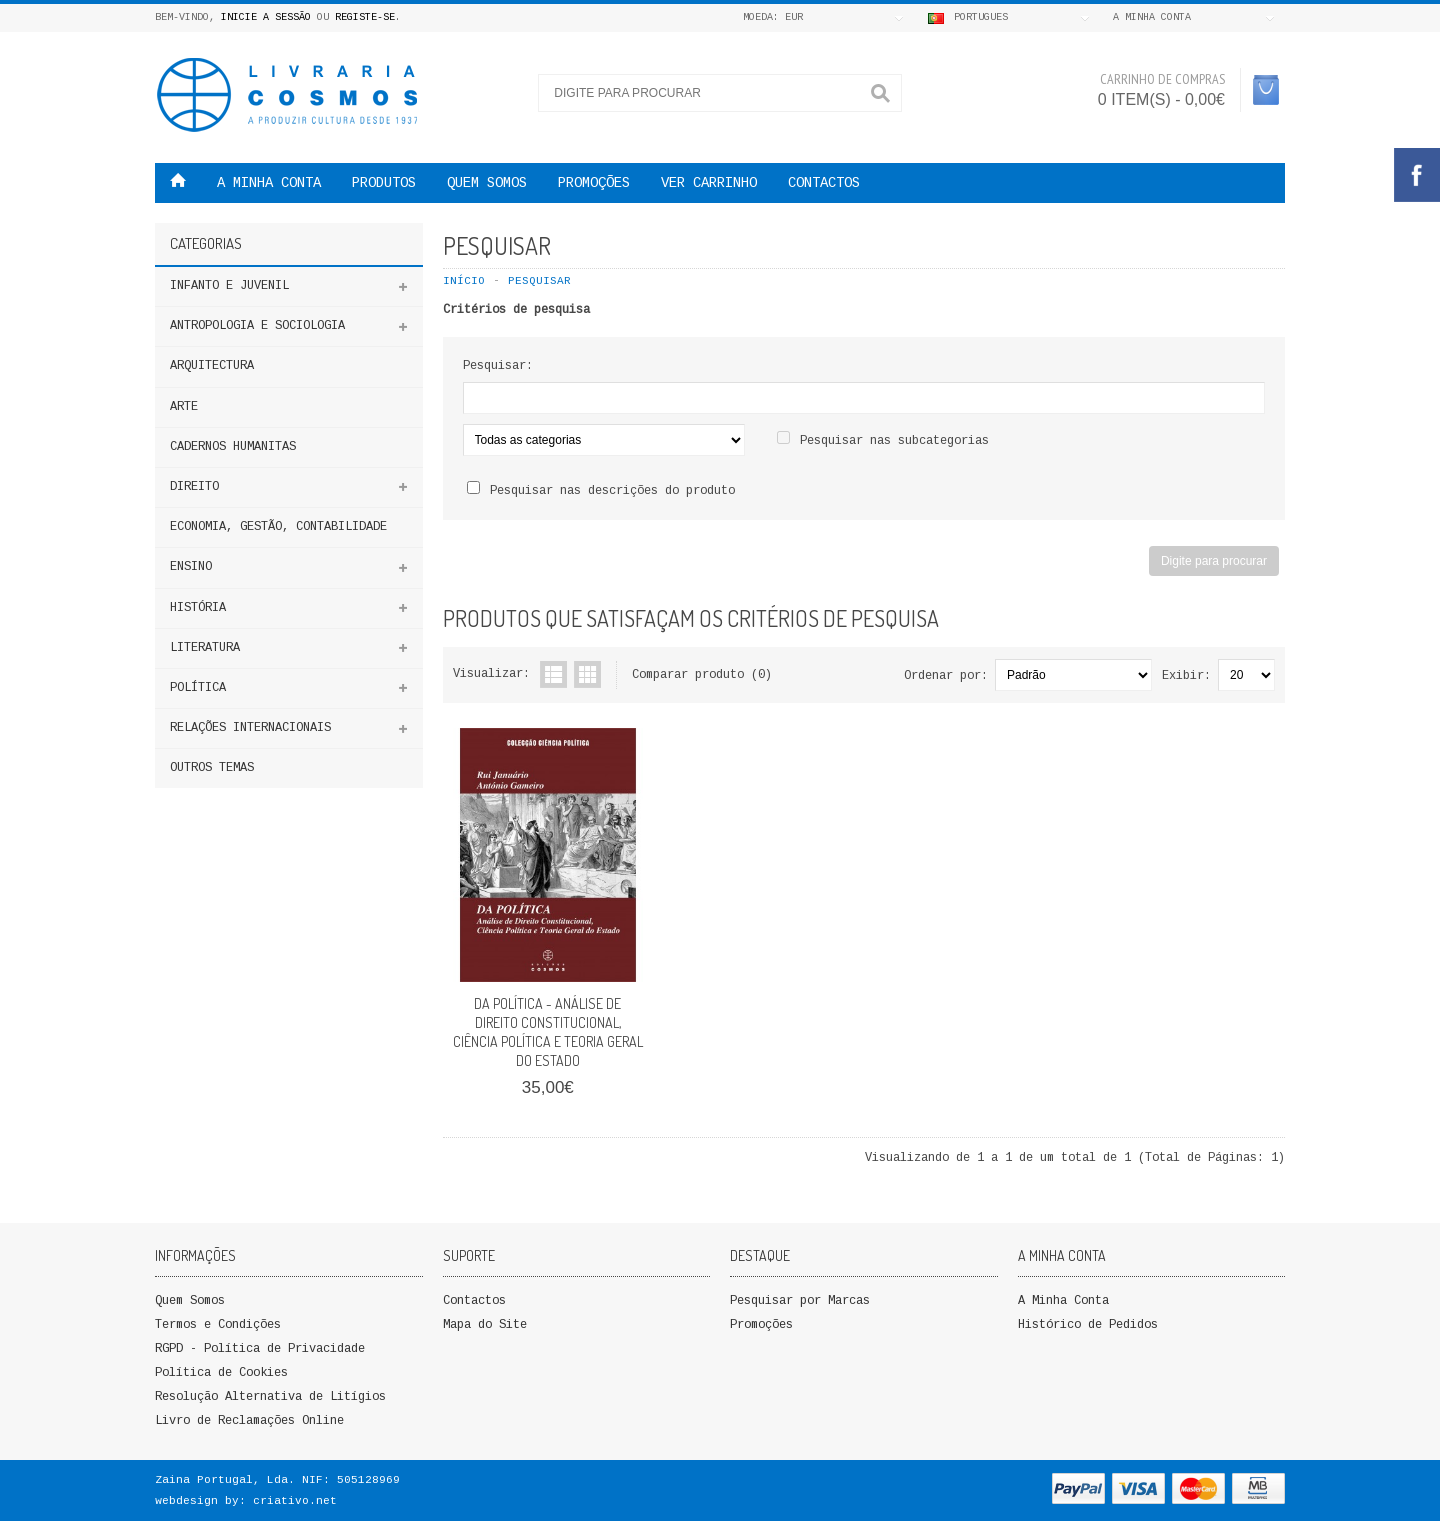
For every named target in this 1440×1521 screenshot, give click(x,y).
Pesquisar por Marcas (800, 1301)
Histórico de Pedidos (1088, 1325)
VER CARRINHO (709, 183)
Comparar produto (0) (702, 675)
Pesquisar (539, 281)
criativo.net (295, 1501)
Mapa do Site (485, 1325)
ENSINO (191, 567)
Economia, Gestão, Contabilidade (278, 527)
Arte (184, 407)
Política (198, 688)
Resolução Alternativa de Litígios (270, 1397)
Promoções (761, 1325)
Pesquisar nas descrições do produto (612, 491)
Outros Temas (212, 768)
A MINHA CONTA (269, 183)
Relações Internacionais (250, 728)
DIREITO (194, 487)
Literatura (205, 648)
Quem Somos (190, 1301)
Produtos (384, 183)
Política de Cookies (221, 1373)
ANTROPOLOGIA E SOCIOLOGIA (257, 326)
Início (464, 281)
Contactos (824, 183)
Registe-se (365, 17)
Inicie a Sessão (266, 17)
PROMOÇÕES (594, 183)
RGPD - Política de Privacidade (260, 1349)
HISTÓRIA (198, 608)
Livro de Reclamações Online (249, 1421)
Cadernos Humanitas (233, 447)
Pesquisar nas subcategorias (894, 441)
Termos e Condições (218, 1325)
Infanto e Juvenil (229, 286)
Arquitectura (212, 366)
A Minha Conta (1063, 1301)
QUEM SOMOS (487, 183)
